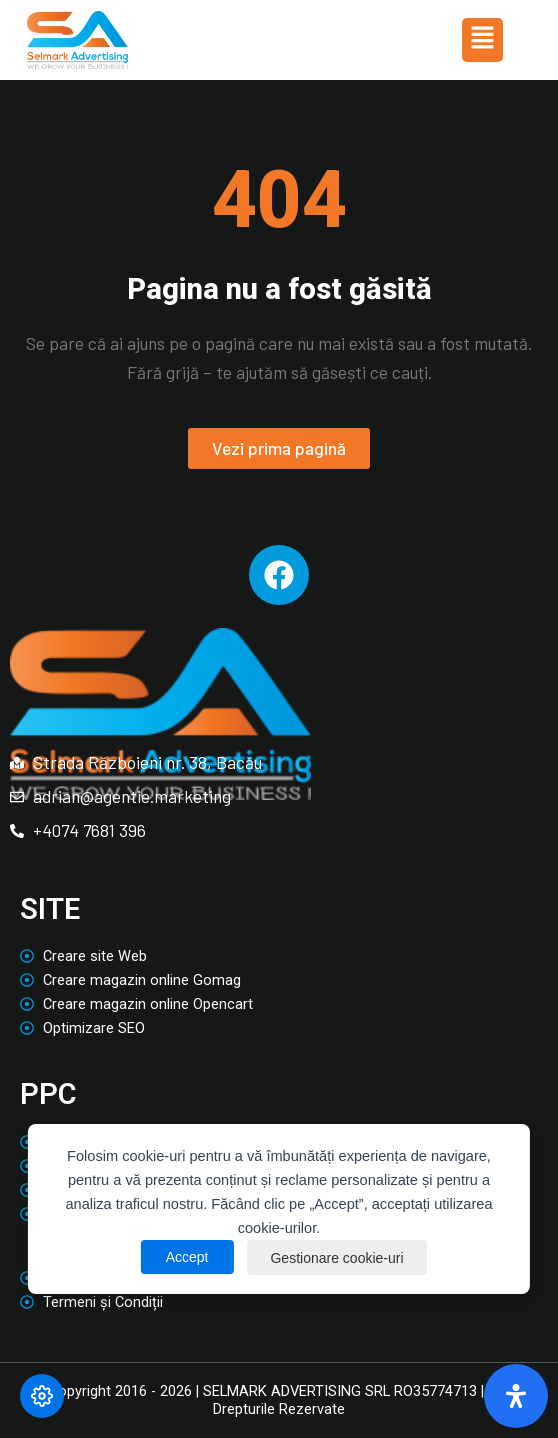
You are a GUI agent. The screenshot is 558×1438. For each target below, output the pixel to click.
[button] (482, 40)
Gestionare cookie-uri (337, 1257)
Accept (185, 1257)
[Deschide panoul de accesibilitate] (516, 1396)
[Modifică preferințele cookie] (42, 1396)
